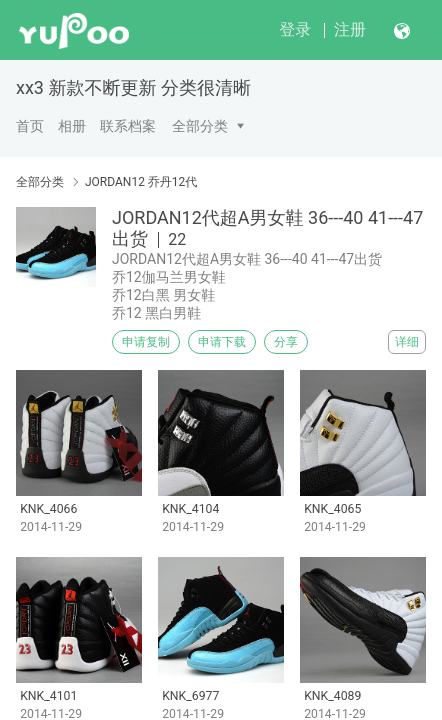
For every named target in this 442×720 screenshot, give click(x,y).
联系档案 (128, 126)
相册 (72, 126)
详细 (407, 342)
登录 (295, 29)
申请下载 (222, 342)
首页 (30, 126)
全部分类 (200, 126)
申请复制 (146, 342)
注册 (350, 29)
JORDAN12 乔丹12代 (141, 182)
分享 (286, 342)
